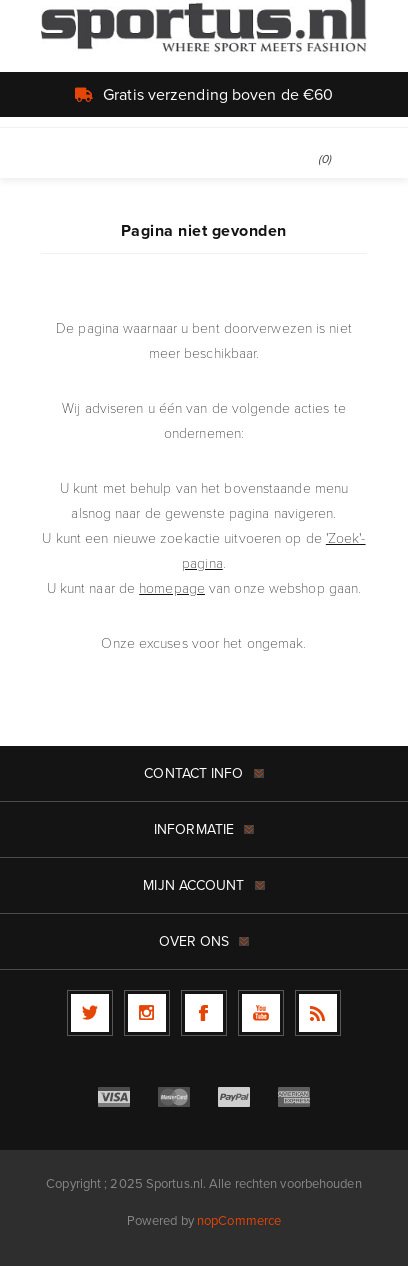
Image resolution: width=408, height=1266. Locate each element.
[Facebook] (204, 1013)
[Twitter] (90, 1013)
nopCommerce (239, 1220)
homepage (172, 588)
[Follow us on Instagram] (147, 1013)
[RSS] (318, 1013)
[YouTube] (261, 1013)
